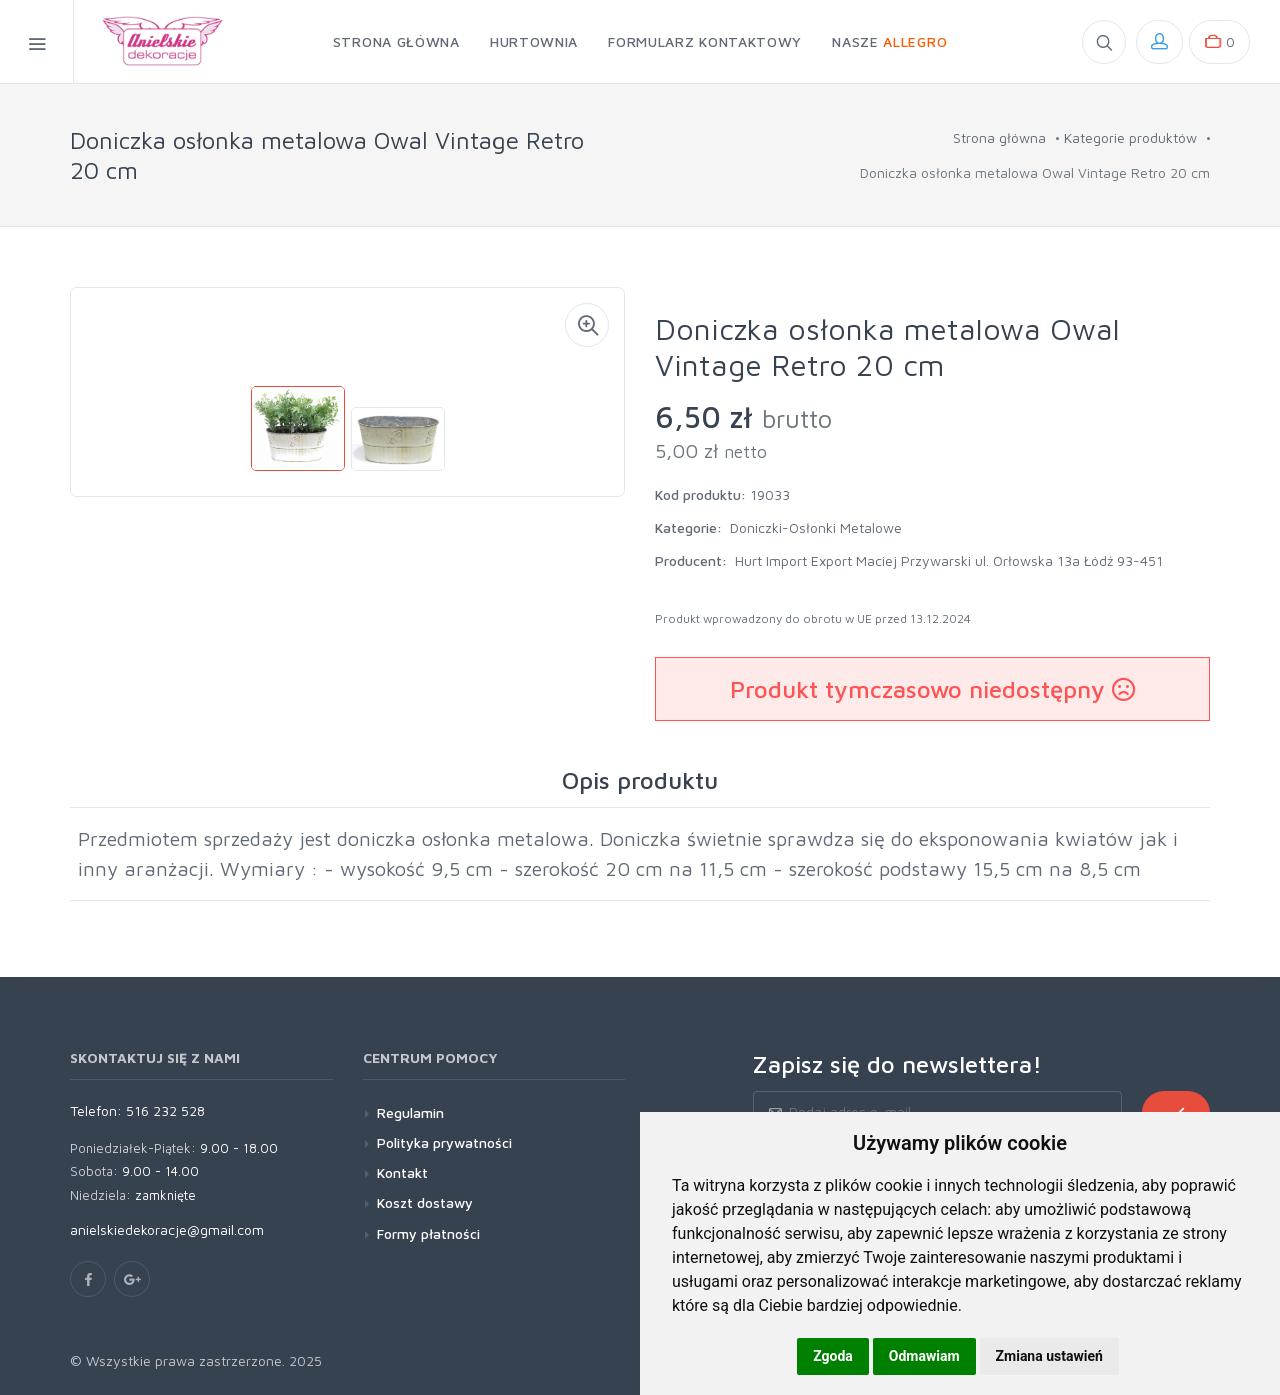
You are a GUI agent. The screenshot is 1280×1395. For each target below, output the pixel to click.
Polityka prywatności (444, 1142)
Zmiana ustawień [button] (1049, 1356)
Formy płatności (428, 1233)
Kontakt (402, 1172)
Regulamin (410, 1112)
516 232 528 (165, 1110)
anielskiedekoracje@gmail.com (167, 1229)
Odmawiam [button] (924, 1356)
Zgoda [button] (833, 1356)
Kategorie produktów (1130, 137)
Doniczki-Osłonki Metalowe (816, 527)
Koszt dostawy (425, 1202)
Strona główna (999, 137)
